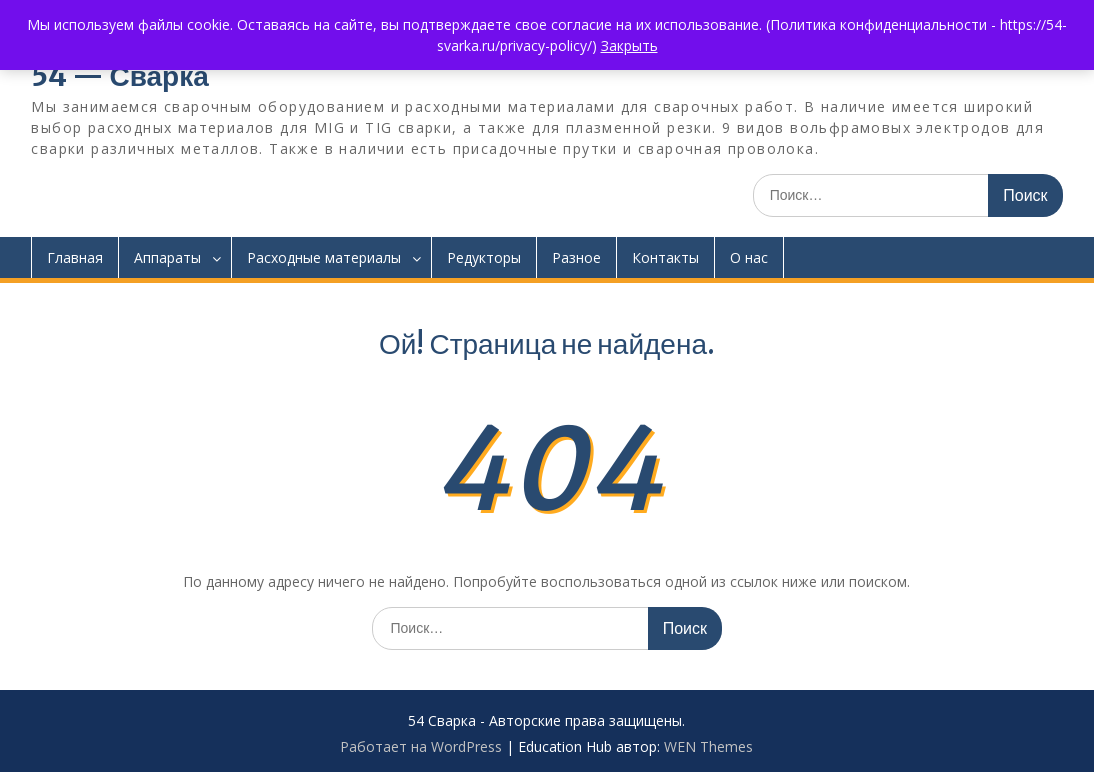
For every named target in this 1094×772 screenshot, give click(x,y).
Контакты (665, 257)
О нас (749, 257)
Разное (576, 257)
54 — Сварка (119, 76)
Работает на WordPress (421, 746)
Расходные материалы (324, 257)
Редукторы (484, 257)
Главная (75, 257)
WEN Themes (708, 746)
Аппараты (167, 257)
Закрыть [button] (629, 45)
